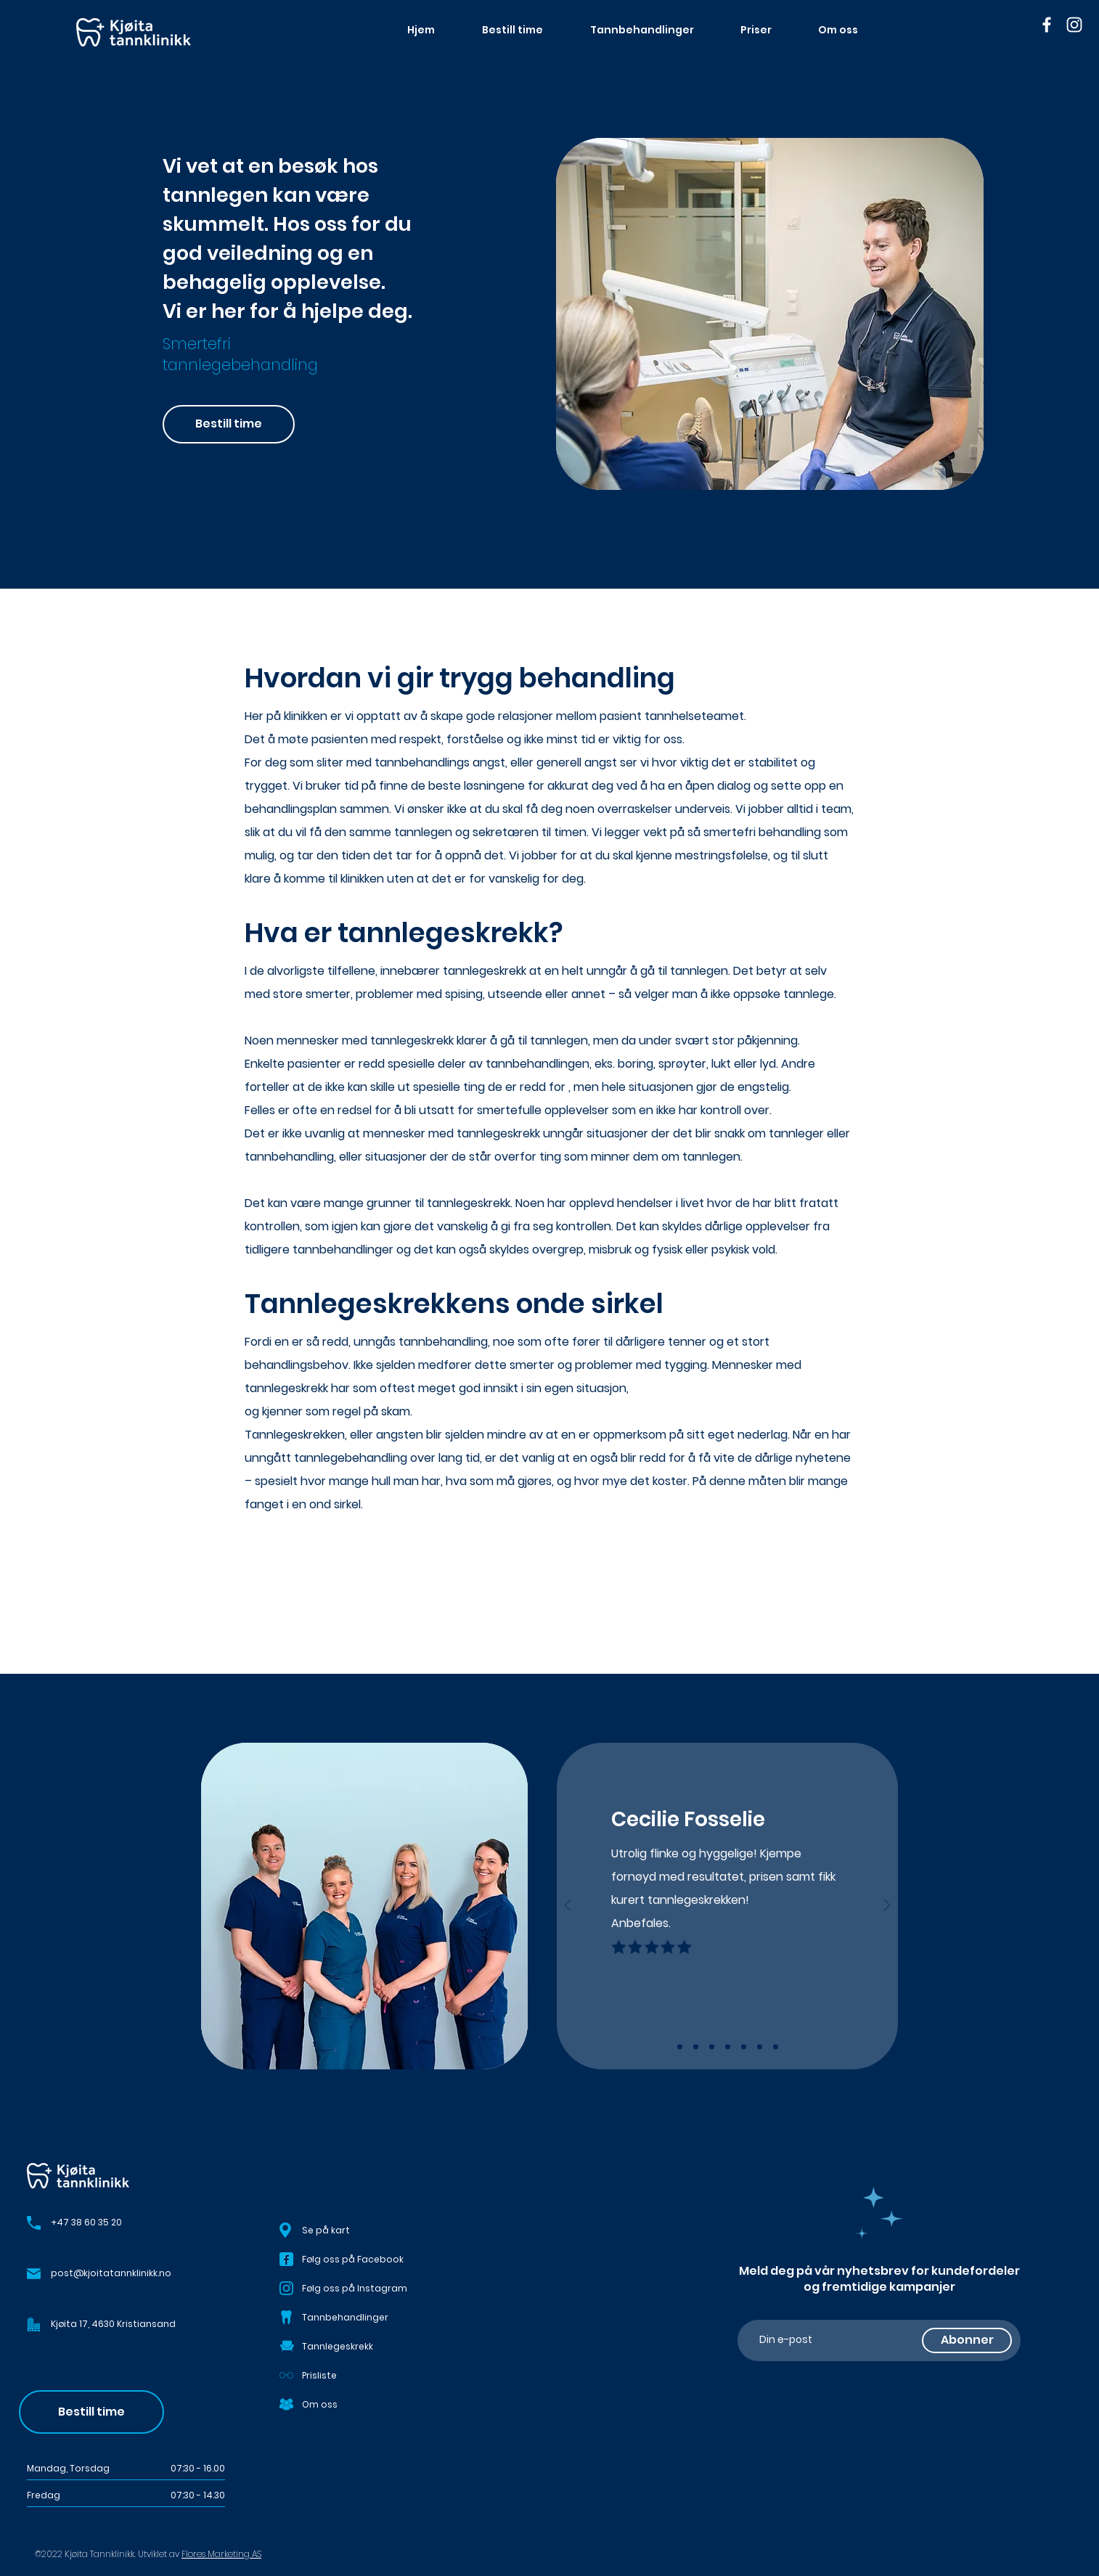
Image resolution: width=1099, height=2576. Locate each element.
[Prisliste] (364, 2375)
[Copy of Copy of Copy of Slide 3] (759, 2047)
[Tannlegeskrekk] (364, 2346)
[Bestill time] (229, 424)
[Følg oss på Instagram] (364, 2288)
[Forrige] (568, 1906)
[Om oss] (364, 2404)
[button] (34, 2324)
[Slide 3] (711, 2047)
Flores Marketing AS (221, 2554)
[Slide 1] (679, 2047)
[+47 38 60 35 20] (145, 2222)
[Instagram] (1074, 25)
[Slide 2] (695, 2047)
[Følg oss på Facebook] (364, 2259)
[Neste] (887, 1906)
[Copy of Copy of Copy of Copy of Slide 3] (775, 2047)
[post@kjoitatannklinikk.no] (150, 2273)
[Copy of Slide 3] (727, 2047)
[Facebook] (1047, 25)
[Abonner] (967, 2340)
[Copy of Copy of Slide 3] (743, 2047)
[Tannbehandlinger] (364, 2317)
